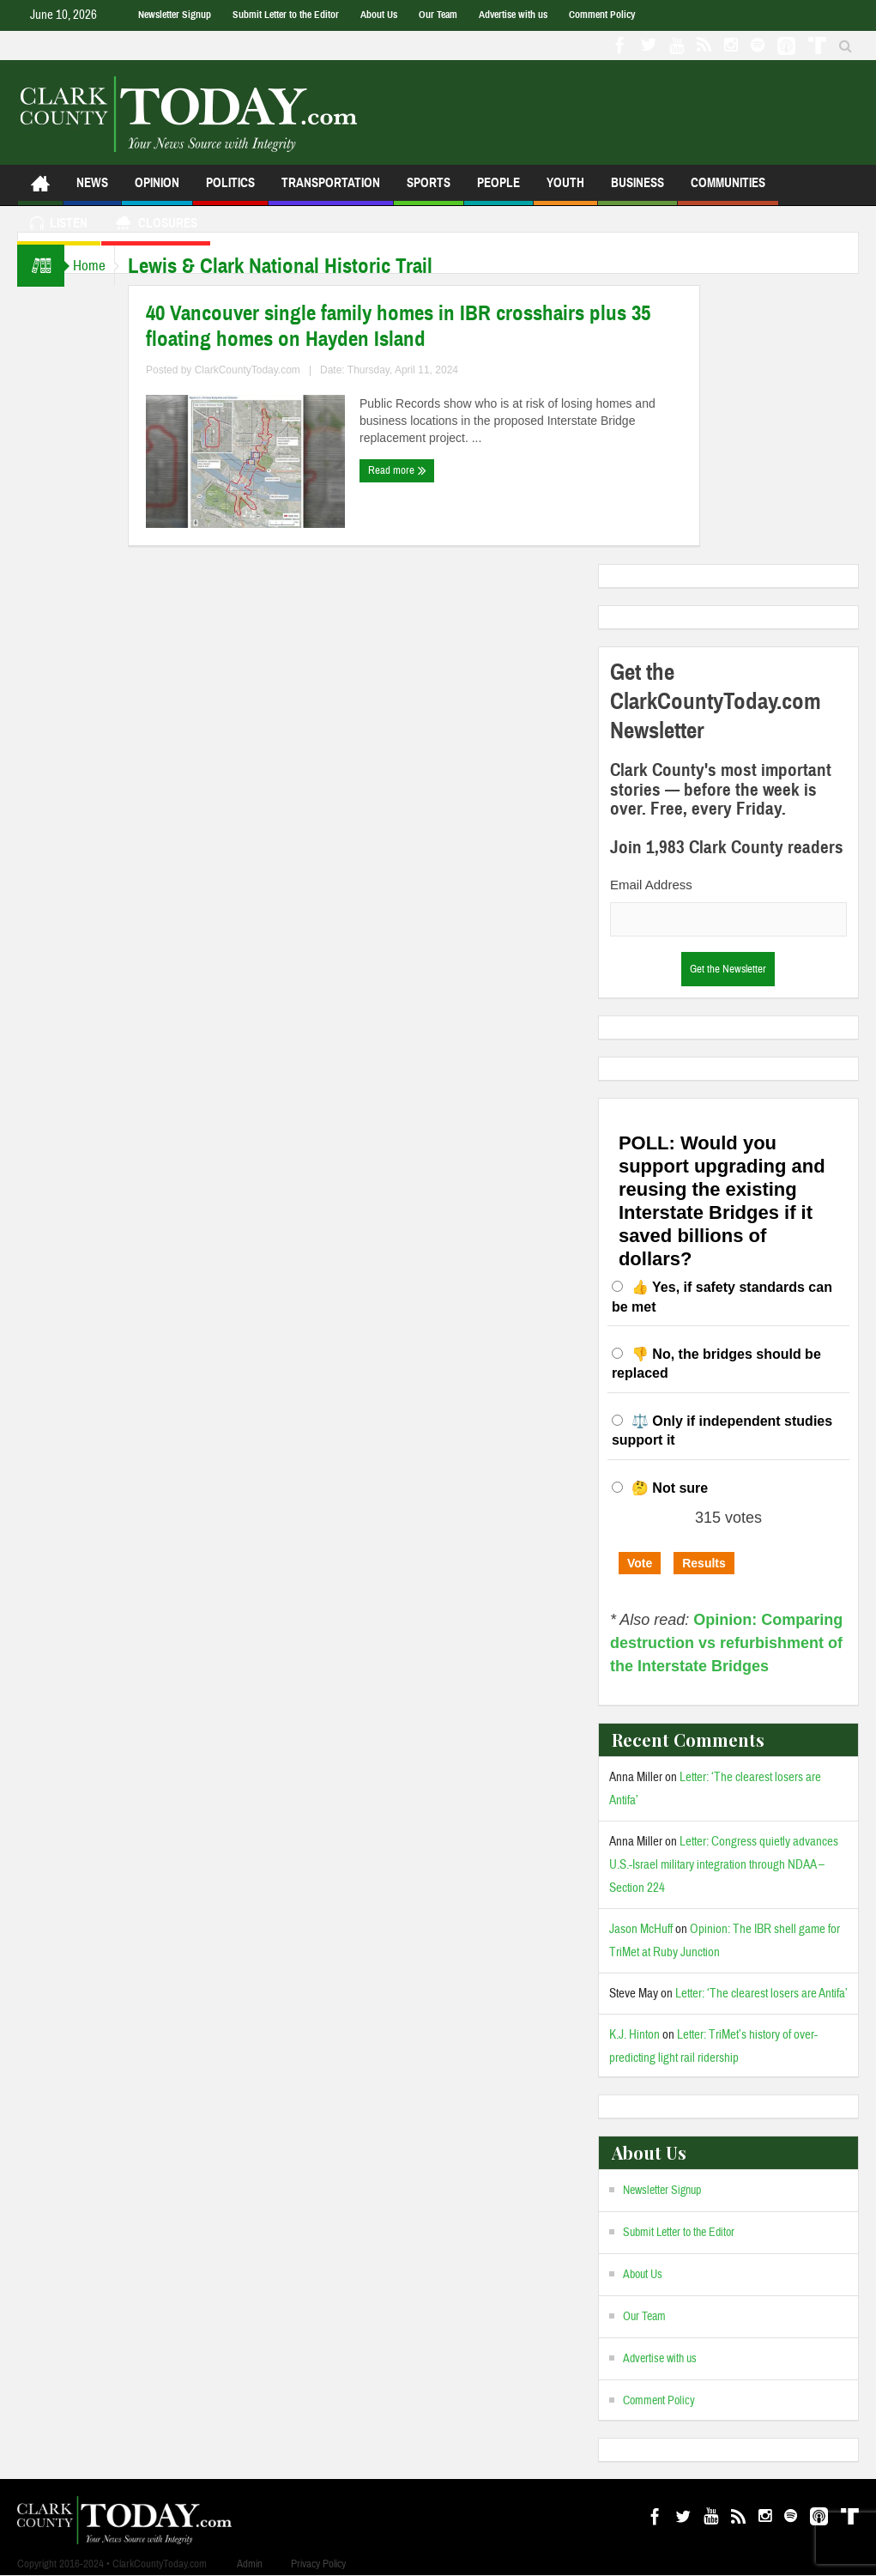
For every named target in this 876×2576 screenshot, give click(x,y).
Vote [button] (639, 1563)
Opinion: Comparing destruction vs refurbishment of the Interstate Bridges (726, 1643)
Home (98, 266)
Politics (230, 190)
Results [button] (704, 1563)
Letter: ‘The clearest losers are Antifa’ (761, 1993)
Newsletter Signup (174, 15)
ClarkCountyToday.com (264, 370)
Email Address (651, 884)
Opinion (157, 190)
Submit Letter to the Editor (286, 15)
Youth (565, 190)
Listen (58, 225)
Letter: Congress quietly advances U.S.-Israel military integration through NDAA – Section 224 (723, 1865)
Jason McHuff (641, 1929)
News (92, 190)
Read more (414, 470)
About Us (378, 15)
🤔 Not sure (669, 1488)
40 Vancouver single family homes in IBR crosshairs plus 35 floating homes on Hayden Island (415, 326)
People (498, 190)
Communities (728, 190)
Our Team (438, 15)
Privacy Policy (318, 2564)
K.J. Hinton (634, 2035)
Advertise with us (513, 15)
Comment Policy (602, 15)
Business (637, 190)
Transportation (331, 190)
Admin (250, 2564)
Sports (428, 190)
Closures (155, 225)
